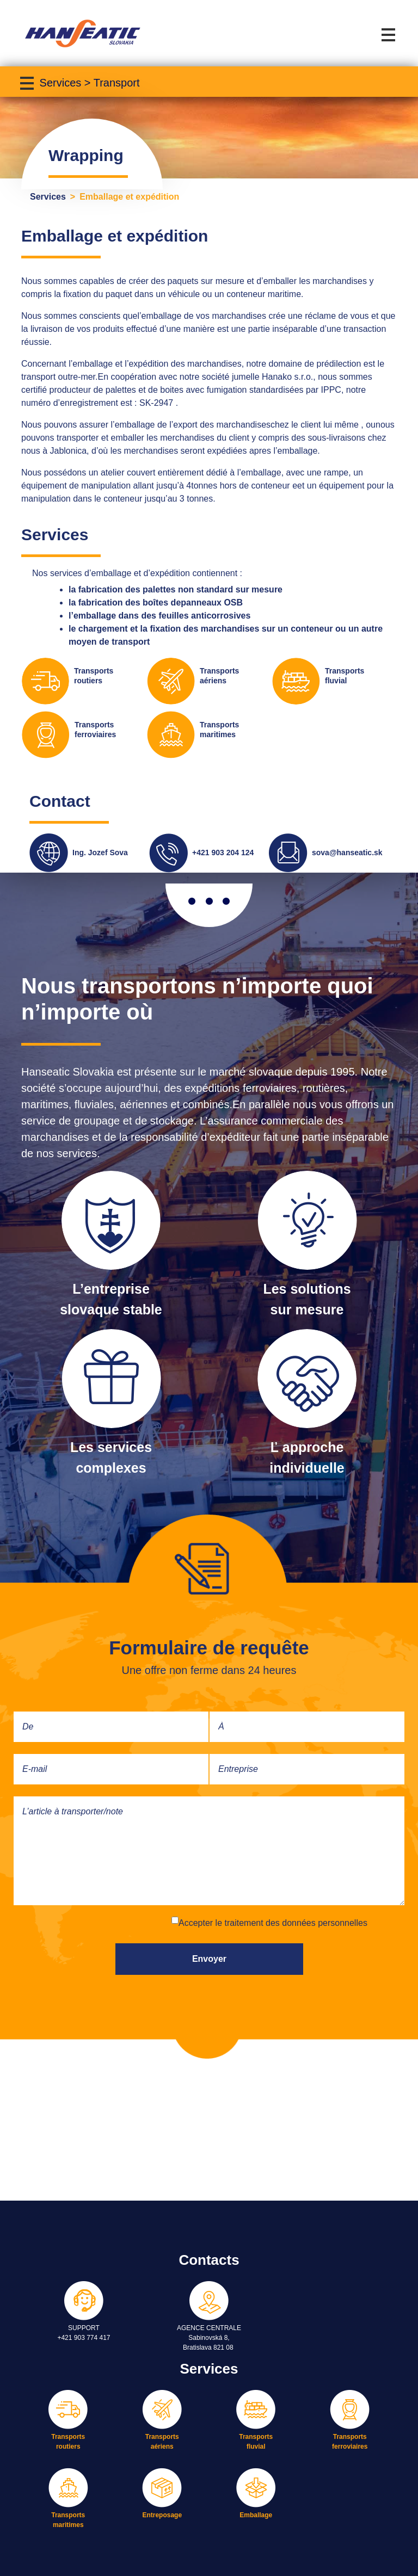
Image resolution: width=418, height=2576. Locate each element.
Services (48, 196)
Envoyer (209, 1958)
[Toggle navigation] (389, 33)
